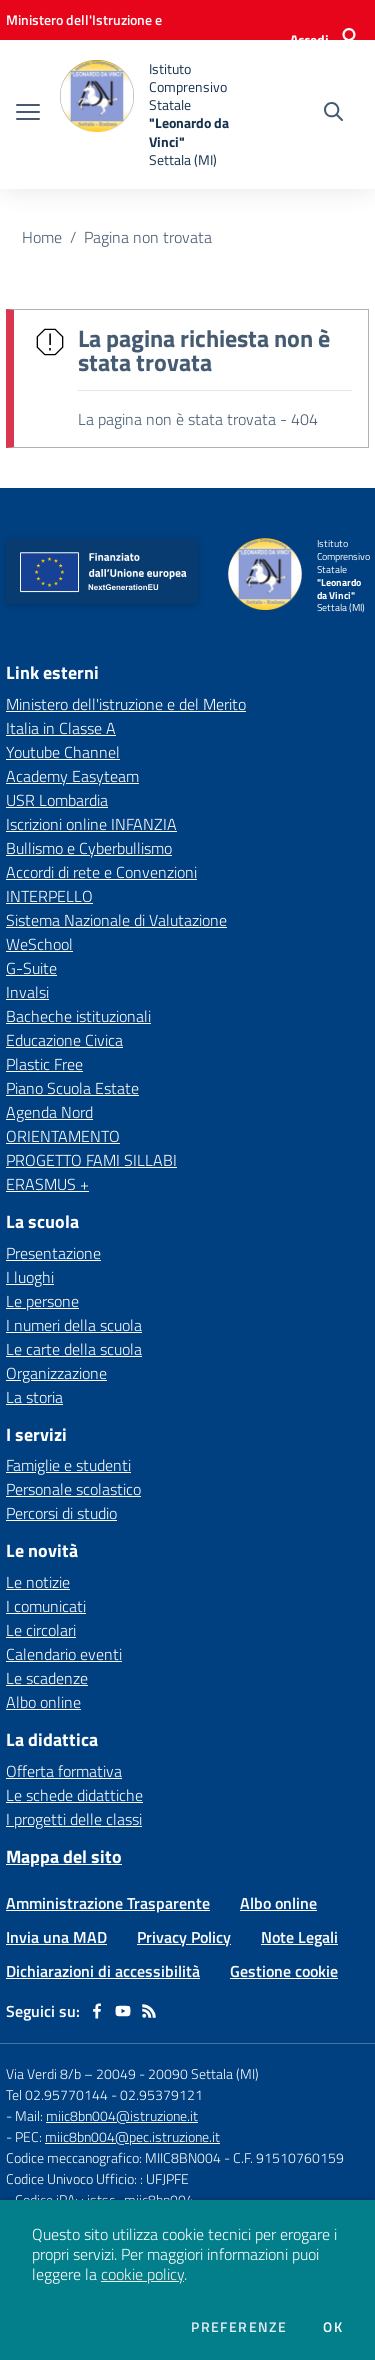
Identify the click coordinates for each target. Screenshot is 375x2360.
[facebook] (97, 2011)
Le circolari (41, 1630)
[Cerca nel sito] (333, 114)
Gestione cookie (284, 1971)
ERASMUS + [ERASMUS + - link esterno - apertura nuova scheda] (47, 1184)
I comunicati (46, 1606)
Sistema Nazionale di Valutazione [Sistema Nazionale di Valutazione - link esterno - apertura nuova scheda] (116, 920)
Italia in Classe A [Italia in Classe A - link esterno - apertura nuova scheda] (61, 728)
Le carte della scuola (74, 1349)
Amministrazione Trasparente (108, 1903)
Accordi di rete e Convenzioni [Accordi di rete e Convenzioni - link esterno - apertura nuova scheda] (101, 872)
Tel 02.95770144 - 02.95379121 (104, 2094)
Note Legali (299, 1937)
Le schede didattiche (74, 1795)
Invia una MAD (56, 1937)
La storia (34, 1397)
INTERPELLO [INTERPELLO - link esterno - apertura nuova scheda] (49, 896)
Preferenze (239, 2327)
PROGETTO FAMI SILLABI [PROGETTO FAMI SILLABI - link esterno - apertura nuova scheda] (91, 1160)
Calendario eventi (64, 1654)
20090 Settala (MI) (203, 2073)
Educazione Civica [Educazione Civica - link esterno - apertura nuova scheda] (64, 1040)
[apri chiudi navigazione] (28, 114)
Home (42, 237)
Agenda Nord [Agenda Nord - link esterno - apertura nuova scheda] (49, 1112)
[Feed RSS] (149, 2011)
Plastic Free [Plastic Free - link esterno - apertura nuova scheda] (44, 1064)
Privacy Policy (184, 1937)
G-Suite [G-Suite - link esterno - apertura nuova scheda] (31, 968)
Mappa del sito (64, 1856)
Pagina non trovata (148, 237)
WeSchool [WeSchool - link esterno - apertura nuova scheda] (39, 944)
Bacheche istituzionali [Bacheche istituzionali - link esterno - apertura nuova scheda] (78, 1016)
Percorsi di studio (61, 1513)
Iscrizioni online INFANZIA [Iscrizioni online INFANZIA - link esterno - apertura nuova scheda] (91, 824)
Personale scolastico (73, 1489)
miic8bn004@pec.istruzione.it (132, 2136)
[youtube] (123, 2011)
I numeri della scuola (74, 1325)
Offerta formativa (64, 1771)
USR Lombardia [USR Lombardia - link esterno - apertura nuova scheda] (57, 800)
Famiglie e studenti (68, 1465)
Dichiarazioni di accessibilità (103, 1971)
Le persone (42, 1301)
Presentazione (53, 1253)
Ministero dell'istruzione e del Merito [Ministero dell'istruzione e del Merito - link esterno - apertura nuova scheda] (126, 704)
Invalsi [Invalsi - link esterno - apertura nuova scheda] (27, 992)
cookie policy (142, 2274)
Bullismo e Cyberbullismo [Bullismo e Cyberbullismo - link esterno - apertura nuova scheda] (89, 848)
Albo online (43, 1702)
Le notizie (38, 1582)
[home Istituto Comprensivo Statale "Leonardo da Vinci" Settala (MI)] (152, 114)
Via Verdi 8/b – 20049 (72, 2073)
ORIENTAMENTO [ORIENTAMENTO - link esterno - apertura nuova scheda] (63, 1136)
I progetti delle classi (74, 1819)
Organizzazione (56, 1373)
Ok (333, 2327)
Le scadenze (47, 1678)
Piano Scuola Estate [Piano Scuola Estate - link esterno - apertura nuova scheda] (72, 1088)
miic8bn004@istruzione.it (122, 2115)
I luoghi (30, 1277)
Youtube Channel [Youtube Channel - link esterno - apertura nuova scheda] (63, 752)
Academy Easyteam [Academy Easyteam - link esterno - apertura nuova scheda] (72, 776)
